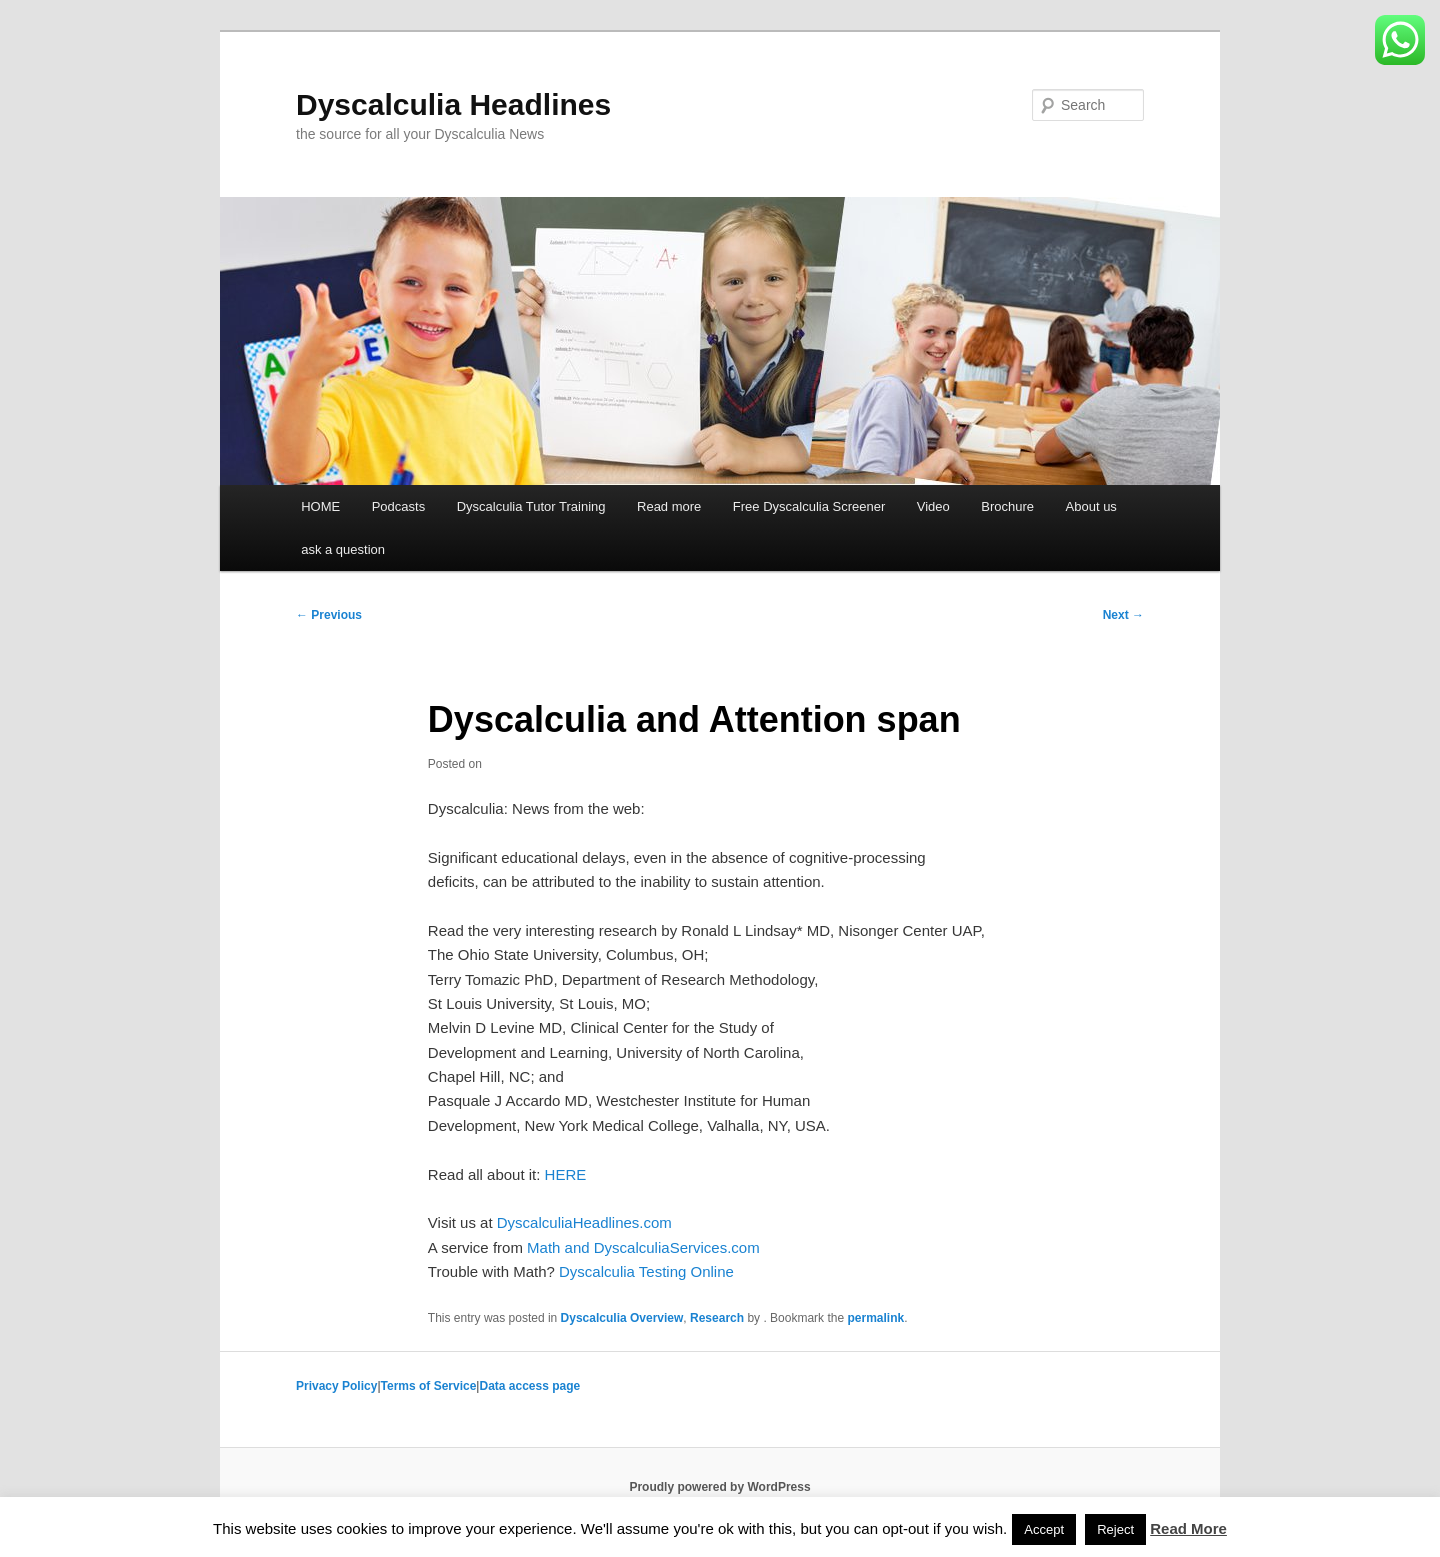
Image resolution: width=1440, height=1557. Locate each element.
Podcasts (398, 506)
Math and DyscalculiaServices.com (643, 1247)
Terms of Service (429, 1386)
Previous (329, 615)
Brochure (1007, 506)
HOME (320, 506)
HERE (566, 1174)
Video (933, 506)
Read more (669, 506)
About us (1091, 506)
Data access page (529, 1386)
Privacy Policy (336, 1386)
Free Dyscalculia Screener (809, 506)
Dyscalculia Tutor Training (531, 506)
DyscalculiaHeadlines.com (584, 1222)
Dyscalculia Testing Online (646, 1271)
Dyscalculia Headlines (453, 104)
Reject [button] (1115, 1529)
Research (717, 1318)
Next (1123, 615)
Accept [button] (1044, 1529)
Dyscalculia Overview (622, 1318)
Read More (1188, 1528)
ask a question (343, 549)
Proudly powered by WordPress (719, 1487)
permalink (875, 1318)
